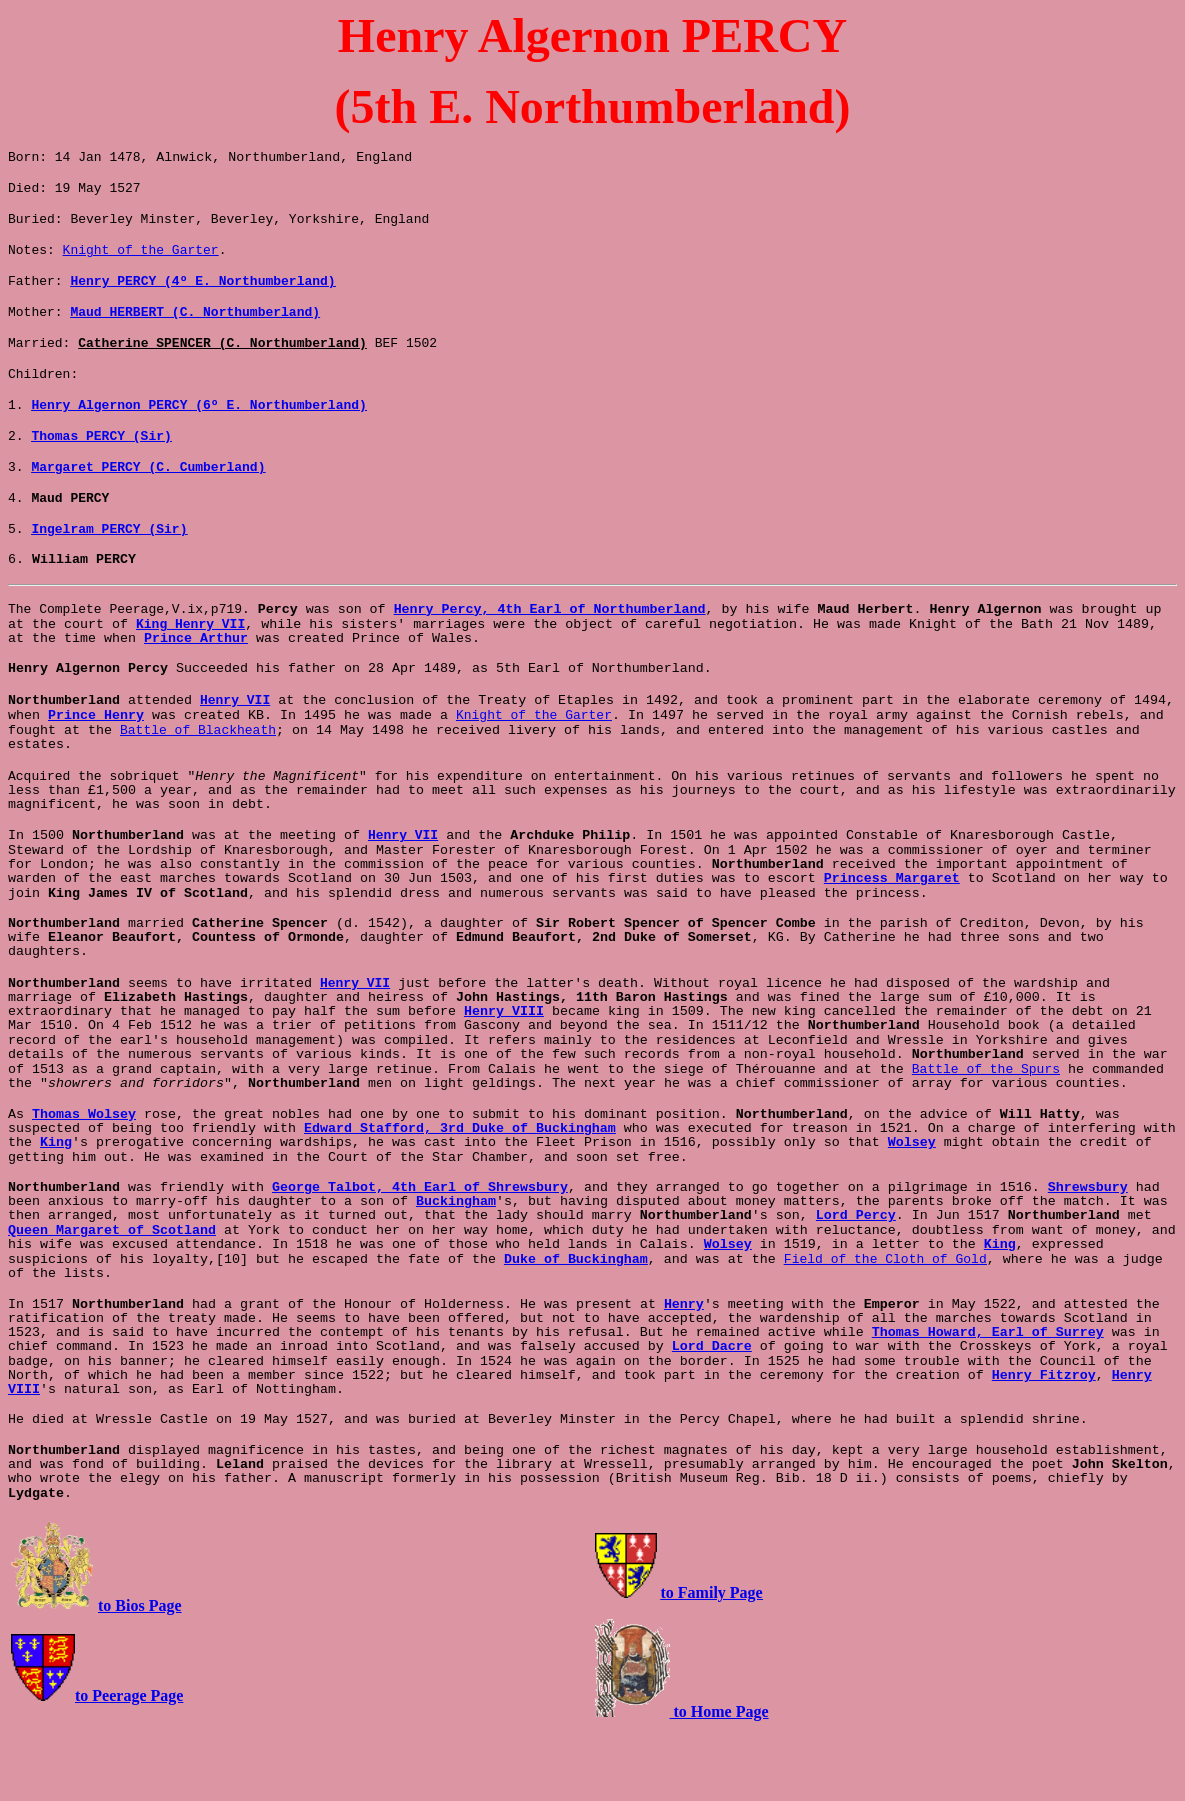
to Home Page (719, 1780)
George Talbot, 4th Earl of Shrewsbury (420, 1253)
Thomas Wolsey (84, 1180)
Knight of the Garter (141, 261)
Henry (684, 1373)
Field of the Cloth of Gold (885, 1327)
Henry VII (235, 747)
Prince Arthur (196, 683)
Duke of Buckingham (576, 1328)
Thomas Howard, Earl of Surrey (988, 1401)
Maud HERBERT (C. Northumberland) (195, 329)
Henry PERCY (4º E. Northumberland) (202, 295)
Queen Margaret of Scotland (112, 1296)
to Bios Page (140, 1674)
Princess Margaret (892, 938)
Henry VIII (504, 1074)
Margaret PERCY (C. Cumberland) (148, 499)
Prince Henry (96, 766)
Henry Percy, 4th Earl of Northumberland (550, 651)
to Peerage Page (129, 1764)
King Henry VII (190, 668)
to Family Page (712, 1661)
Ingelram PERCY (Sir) (109, 567)
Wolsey (912, 1208)
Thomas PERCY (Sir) (101, 465)
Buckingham (456, 1267)
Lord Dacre (712, 1415)
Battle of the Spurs (986, 1134)
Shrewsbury (1088, 1253)
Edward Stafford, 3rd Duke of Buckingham (460, 1194)
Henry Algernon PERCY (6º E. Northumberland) (198, 431)
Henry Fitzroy (1044, 1444)
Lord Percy (856, 1281)
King (56, 1208)
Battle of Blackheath (198, 783)
